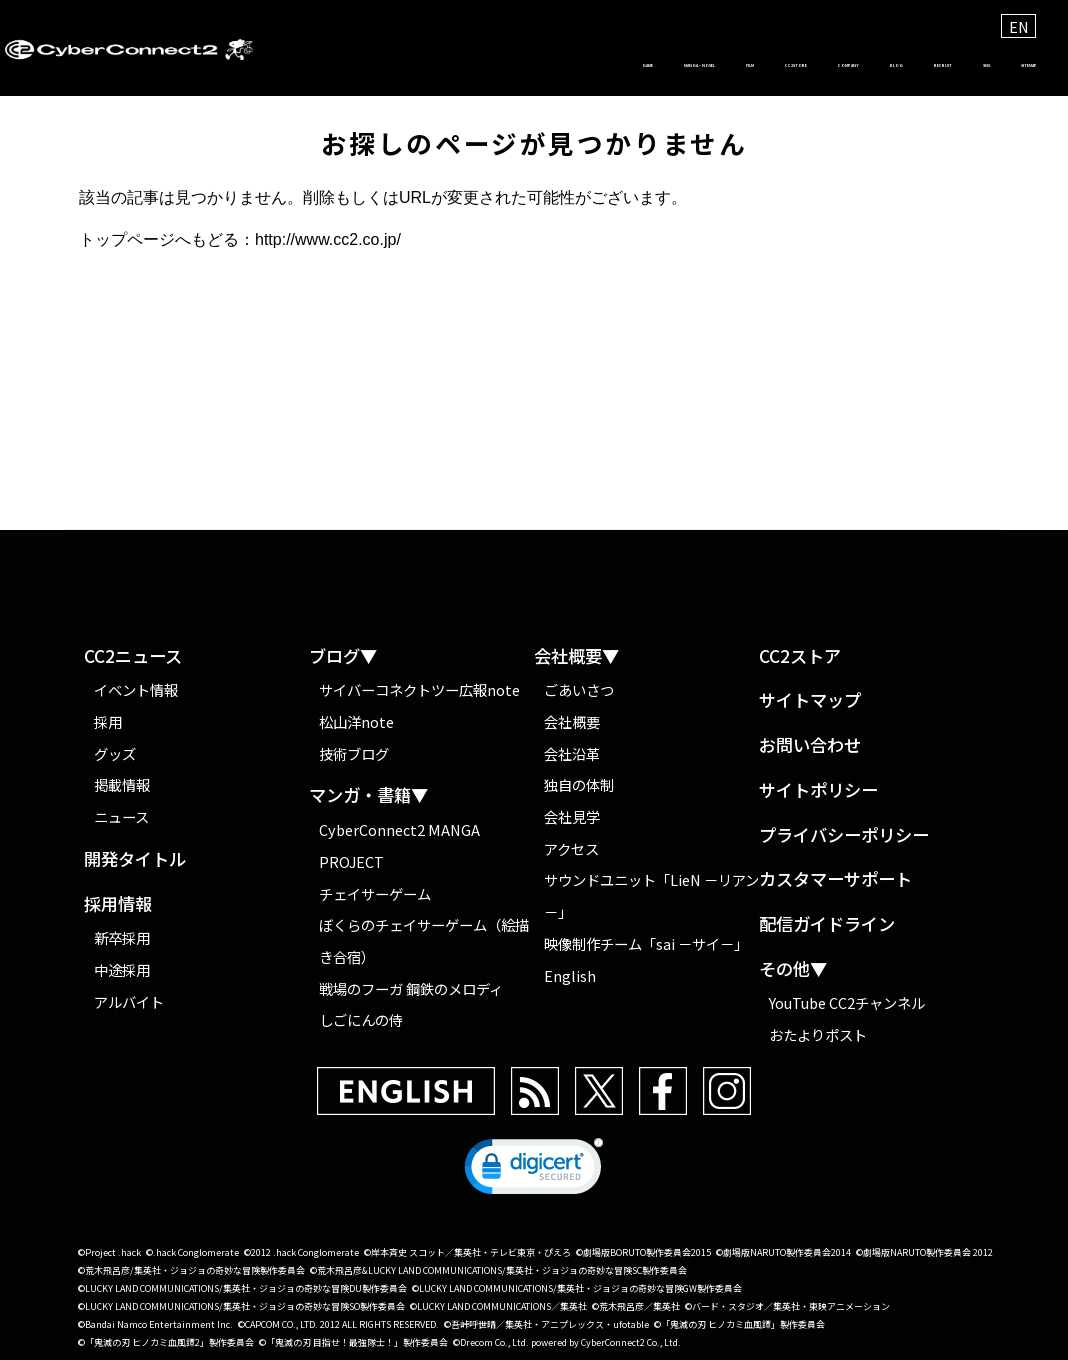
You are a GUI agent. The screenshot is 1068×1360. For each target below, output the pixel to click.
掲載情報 (122, 784)
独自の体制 (579, 784)
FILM (466, 66)
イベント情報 (136, 689)
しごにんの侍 (361, 1019)
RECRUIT (840, 66)
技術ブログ (354, 753)
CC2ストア (800, 656)
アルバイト (129, 1001)
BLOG (754, 66)
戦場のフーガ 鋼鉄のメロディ (411, 988)
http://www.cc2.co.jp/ (328, 239)
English (570, 975)
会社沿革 (572, 753)
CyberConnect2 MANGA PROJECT (399, 845)
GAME (241, 66)
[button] (534, 1171)
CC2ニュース (133, 656)
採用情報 (118, 904)
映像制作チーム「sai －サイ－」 (646, 943)
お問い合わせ (810, 745)
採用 (108, 721)
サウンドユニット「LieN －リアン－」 (651, 895)
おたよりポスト (818, 1034)
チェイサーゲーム (375, 893)
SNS (921, 66)
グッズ (115, 753)
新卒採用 (122, 937)
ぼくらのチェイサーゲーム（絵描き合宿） (424, 940)
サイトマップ (810, 700)
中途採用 (122, 969)
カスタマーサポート (835, 879)
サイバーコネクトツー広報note (419, 689)
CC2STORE (556, 66)
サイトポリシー (818, 790)
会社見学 (572, 816)
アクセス (571, 848)
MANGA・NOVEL (355, 66)
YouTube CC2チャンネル (847, 1002)
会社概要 (572, 721)
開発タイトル (135, 859)
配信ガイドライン (827, 924)
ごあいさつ (579, 689)
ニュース (121, 816)
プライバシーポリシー (844, 835)
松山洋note (356, 721)
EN (1018, 26)
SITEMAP (1002, 66)
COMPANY (665, 66)
